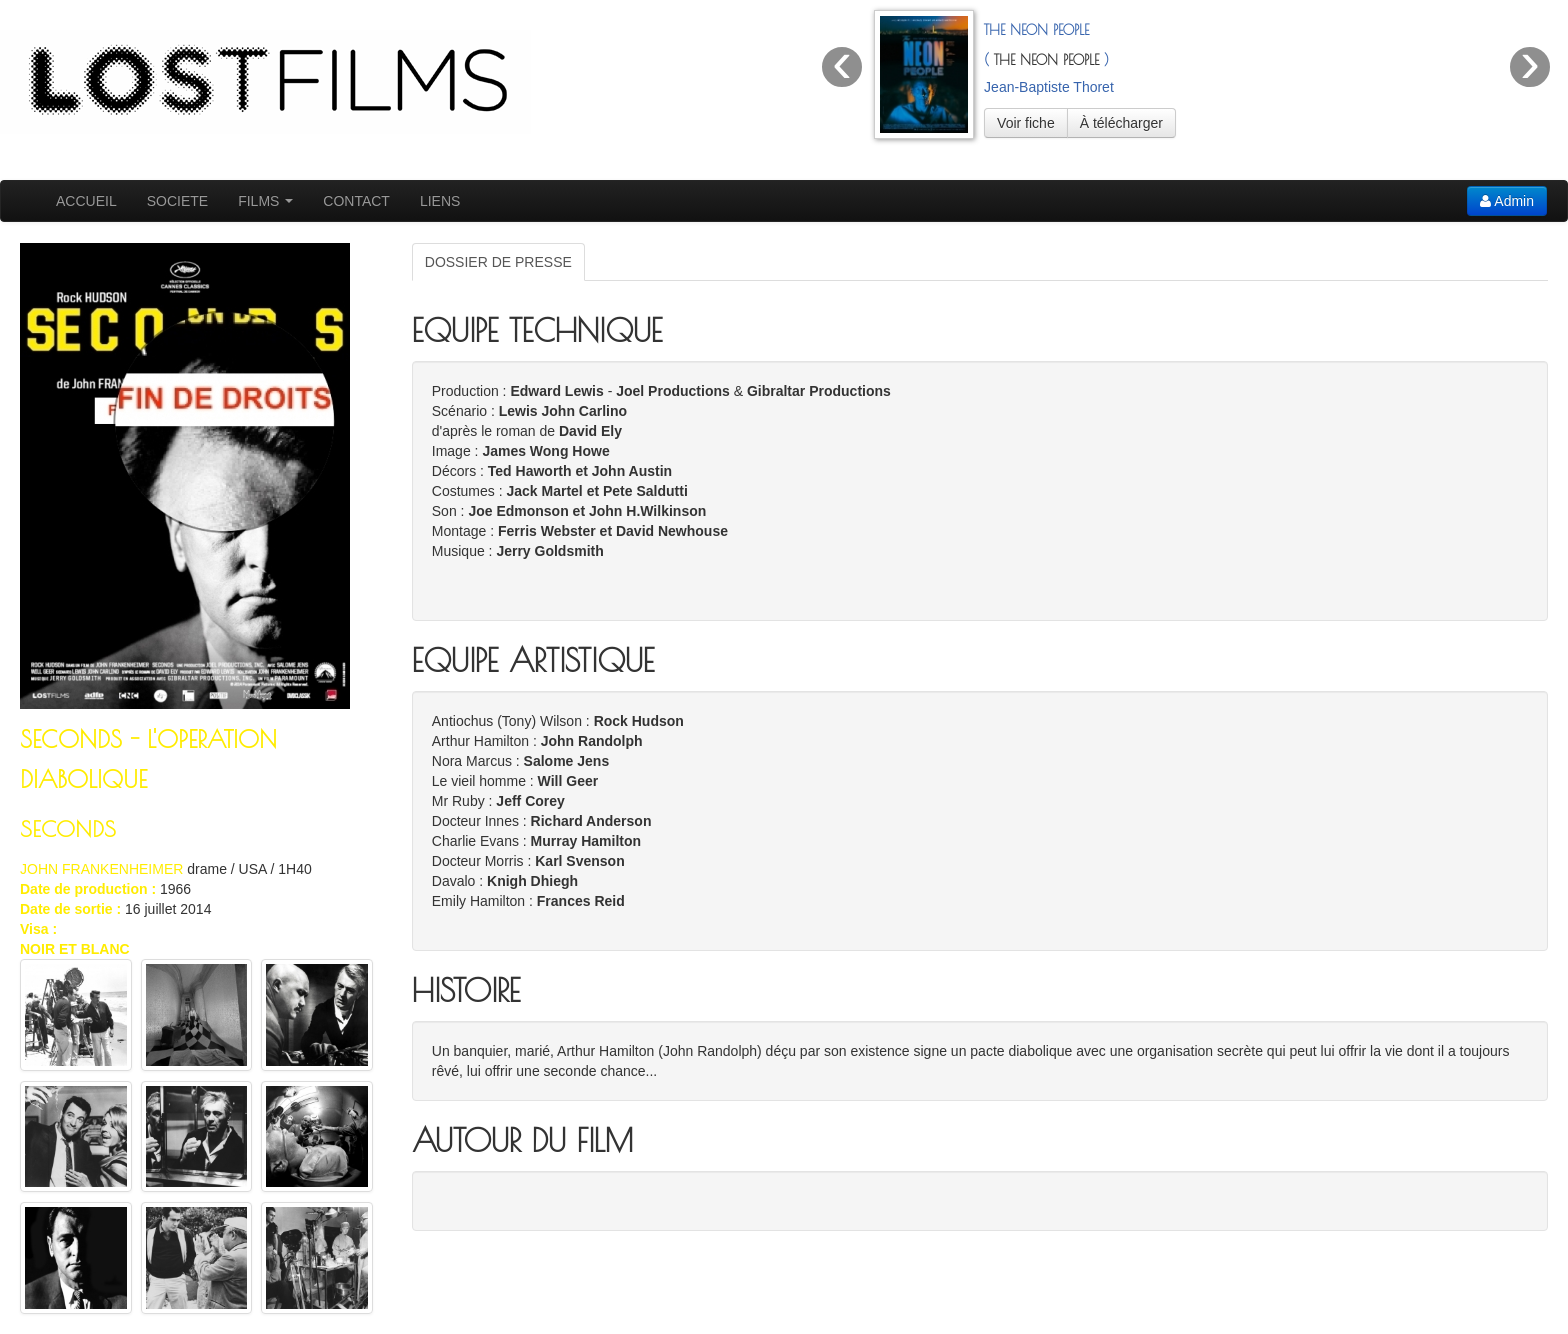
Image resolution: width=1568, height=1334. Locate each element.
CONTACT (356, 201)
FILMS (265, 201)
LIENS (440, 201)
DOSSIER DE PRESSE (498, 262)
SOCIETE (177, 201)
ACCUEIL (86, 201)
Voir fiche (1026, 123)
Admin (1507, 201)
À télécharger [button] (1121, 123)
